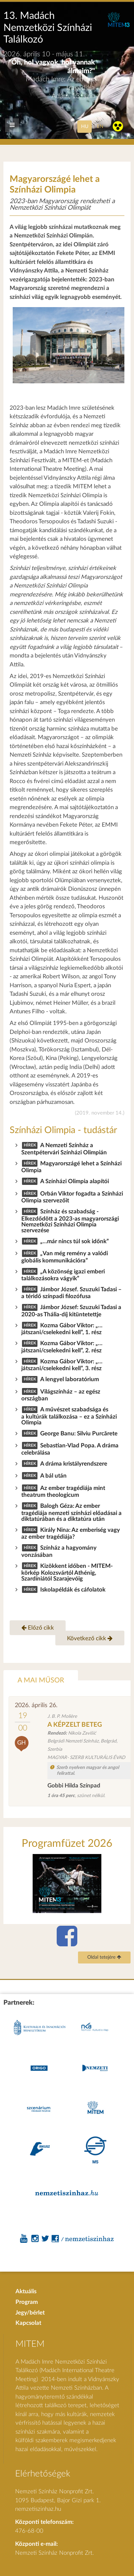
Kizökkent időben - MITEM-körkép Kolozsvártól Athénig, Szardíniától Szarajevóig (67, 1572)
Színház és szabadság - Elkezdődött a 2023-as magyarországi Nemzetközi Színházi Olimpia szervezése (70, 1221)
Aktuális (25, 2291)
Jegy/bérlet (30, 2313)
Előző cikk (37, 1627)
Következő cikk (90, 1638)
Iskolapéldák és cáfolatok (72, 1590)
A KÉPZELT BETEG (74, 1725)
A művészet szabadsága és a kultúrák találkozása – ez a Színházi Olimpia (69, 1416)
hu (84, 126)
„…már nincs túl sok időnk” (74, 1241)
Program (26, 2302)
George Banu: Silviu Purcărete (79, 1433)
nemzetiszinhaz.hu (38, 2509)
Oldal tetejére (104, 1957)
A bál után (53, 1476)
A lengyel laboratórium (69, 1379)
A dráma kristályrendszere (73, 1464)
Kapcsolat (28, 2323)
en (100, 126)
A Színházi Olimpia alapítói (74, 1181)
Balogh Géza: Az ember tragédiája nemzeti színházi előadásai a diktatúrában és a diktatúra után (71, 1512)
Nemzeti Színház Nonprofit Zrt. (54, 2553)
